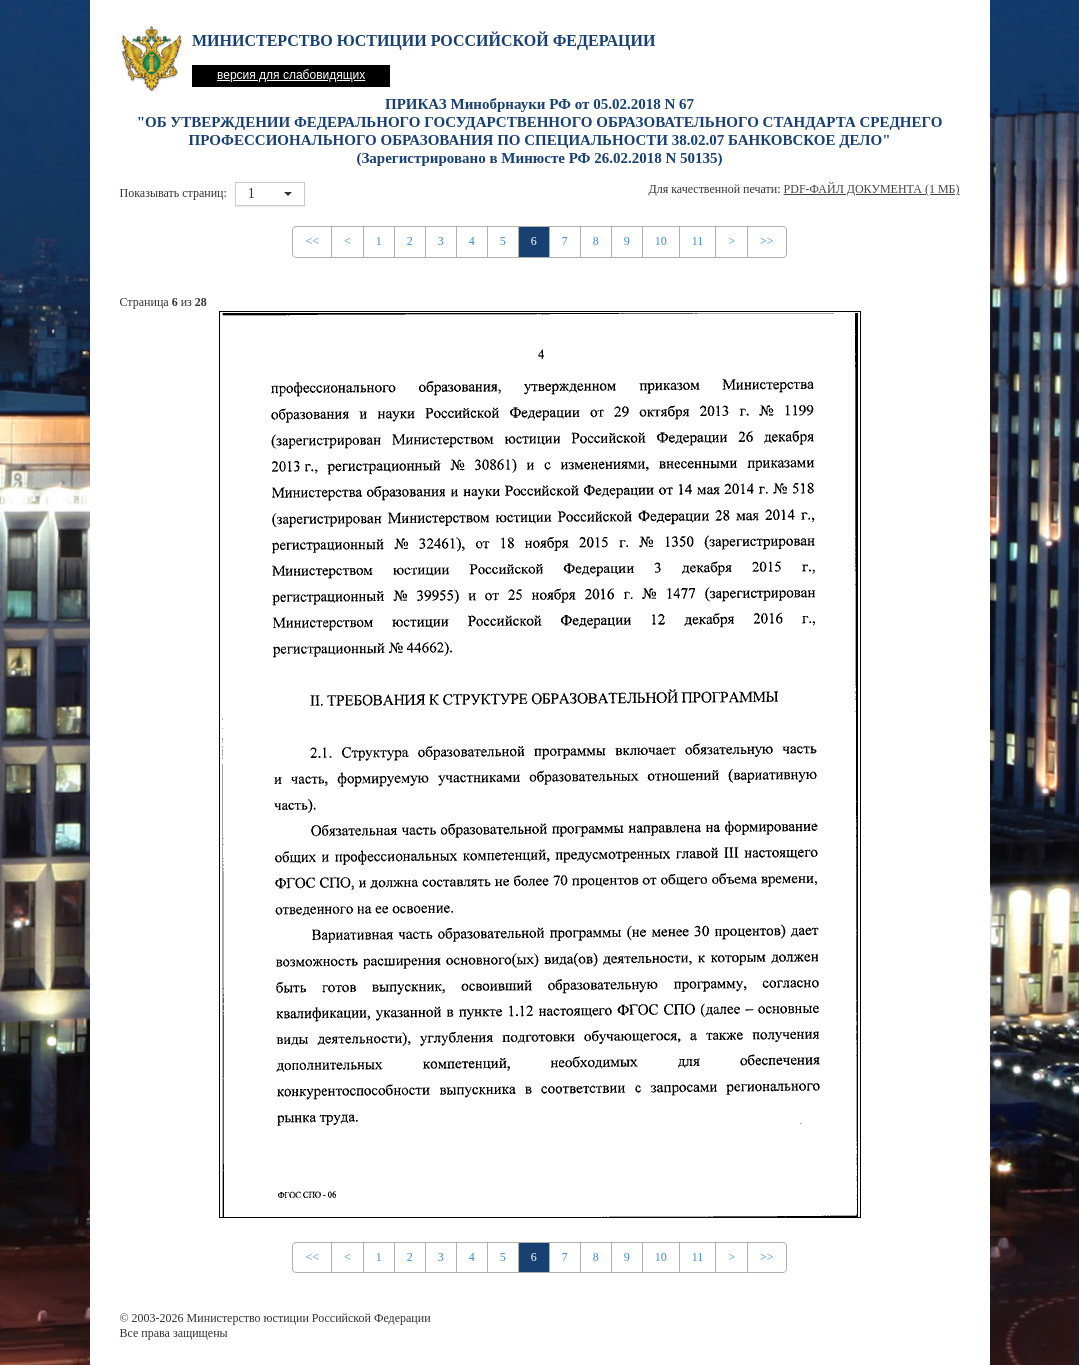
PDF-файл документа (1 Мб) (872, 189)
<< (312, 241)
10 (661, 241)
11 (698, 241)
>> (767, 241)
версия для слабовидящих (291, 75)
